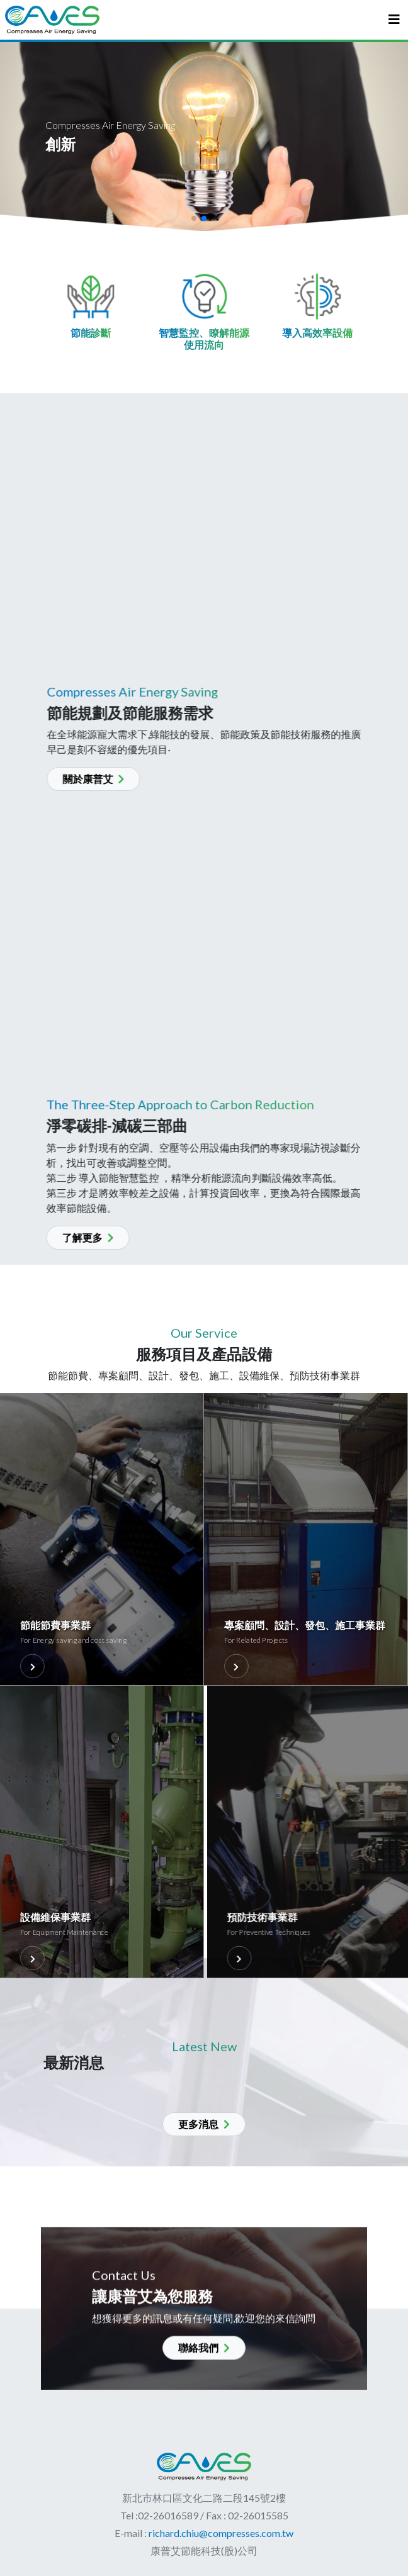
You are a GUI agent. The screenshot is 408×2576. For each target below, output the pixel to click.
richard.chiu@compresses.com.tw (220, 2533)
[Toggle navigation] (394, 19)
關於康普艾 (115, 779)
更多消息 (204, 2124)
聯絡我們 (204, 2369)
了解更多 (66, 1237)
